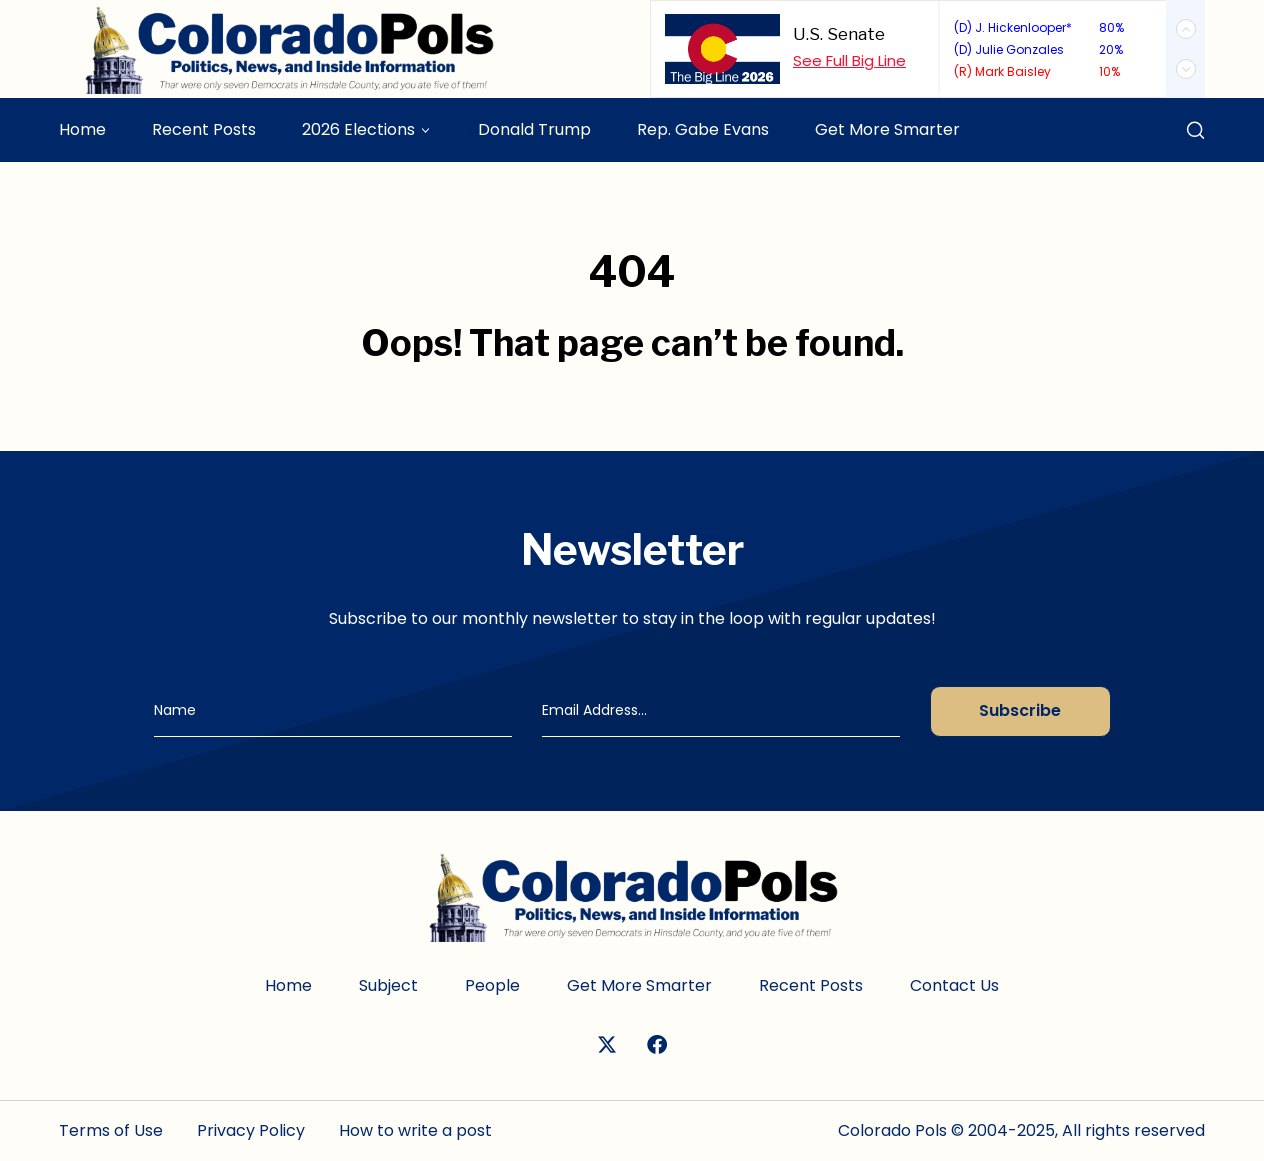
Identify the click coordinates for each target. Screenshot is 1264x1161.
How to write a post (415, 1130)
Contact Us (954, 985)
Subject (388, 985)
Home (82, 129)
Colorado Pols (892, 1130)
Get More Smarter (887, 129)
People (492, 985)
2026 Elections (358, 129)
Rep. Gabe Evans (703, 129)
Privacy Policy (251, 1130)
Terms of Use (111, 1130)
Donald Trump (534, 129)
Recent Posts (204, 129)
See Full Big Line (849, 60)
